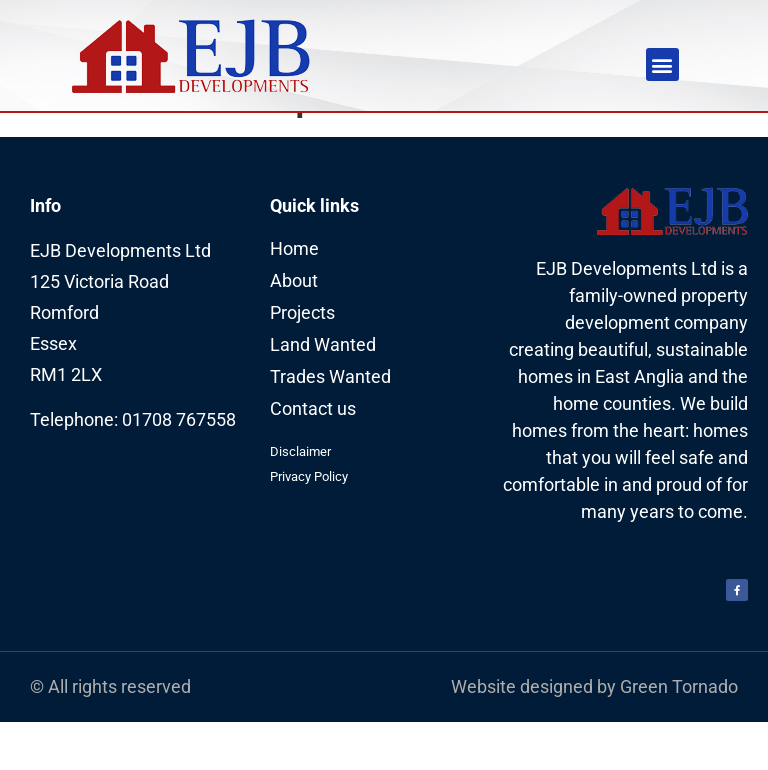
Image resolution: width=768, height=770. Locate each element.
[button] (662, 64)
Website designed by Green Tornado (594, 734)
